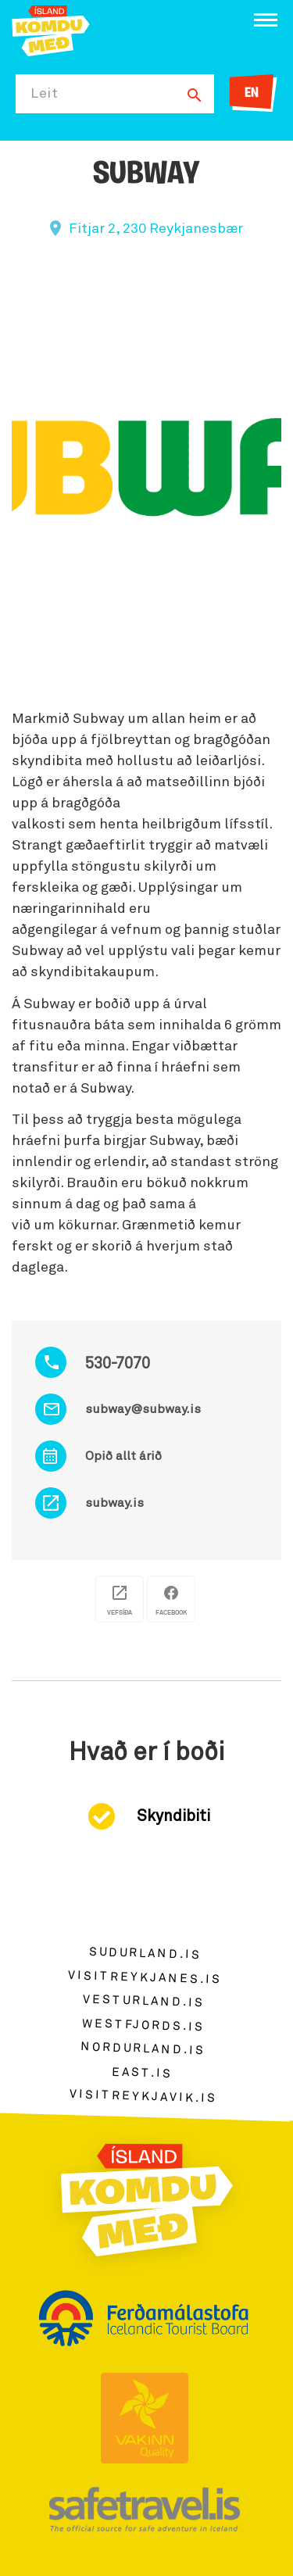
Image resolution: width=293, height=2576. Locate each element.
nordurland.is (142, 2048)
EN (252, 93)
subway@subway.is (143, 1409)
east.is (142, 2072)
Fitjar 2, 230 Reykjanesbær (156, 229)
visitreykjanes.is (145, 1977)
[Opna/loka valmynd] (265, 20)
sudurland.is (145, 1953)
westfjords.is (143, 2025)
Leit (44, 94)
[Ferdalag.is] (51, 29)
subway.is (114, 1503)
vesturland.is (144, 2001)
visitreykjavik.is (143, 2096)
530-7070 (117, 1364)
